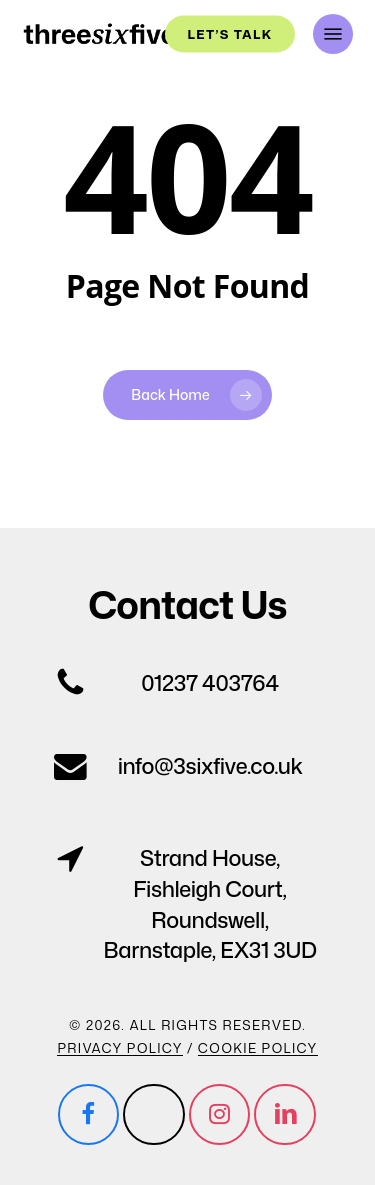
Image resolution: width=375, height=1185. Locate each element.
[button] (333, 34)
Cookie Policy (258, 1048)
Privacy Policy (119, 1048)
